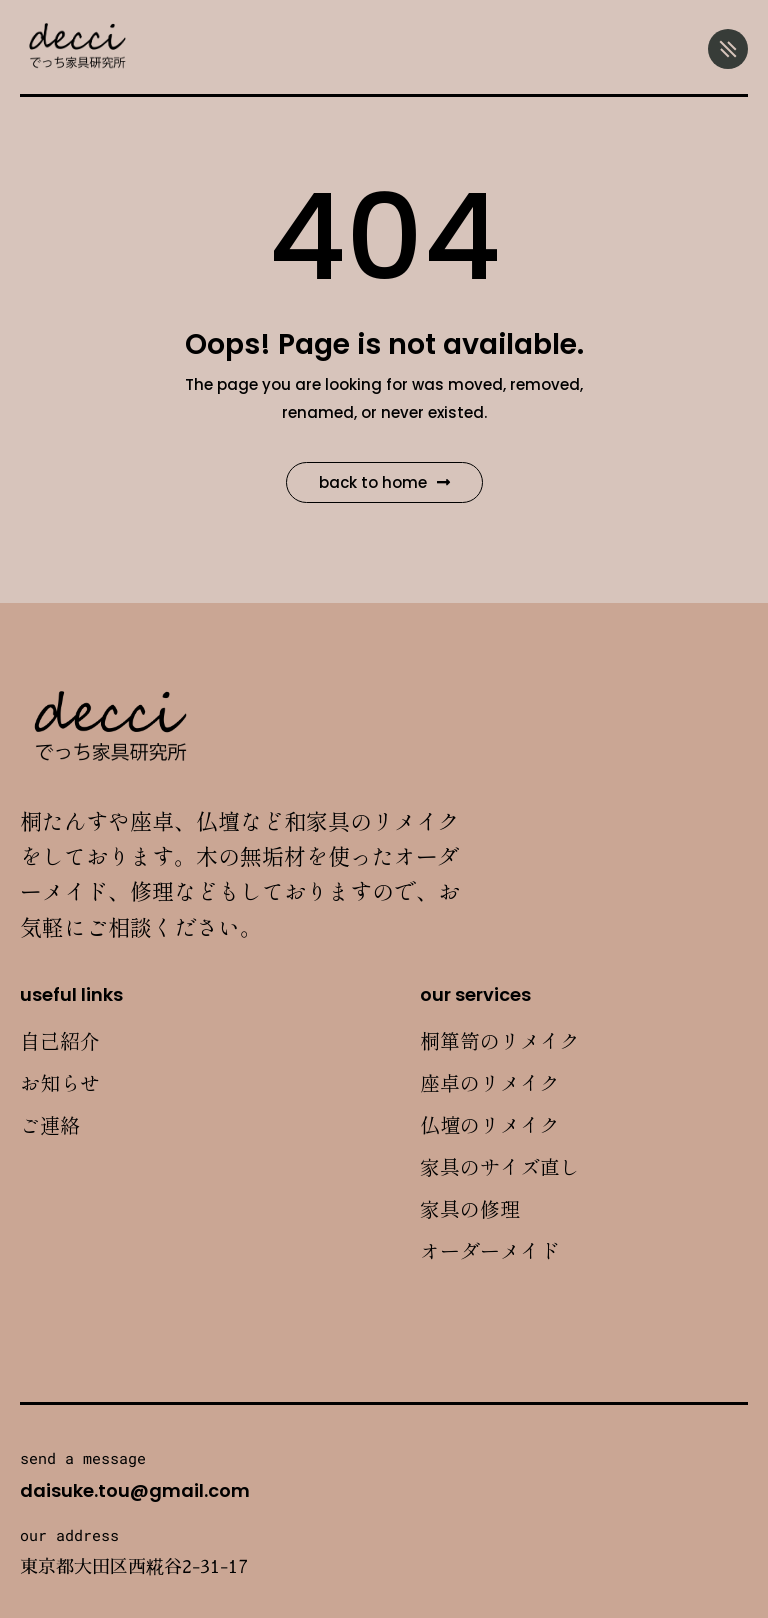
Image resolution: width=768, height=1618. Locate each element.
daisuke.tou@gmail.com (135, 1490)
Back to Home (384, 482)
